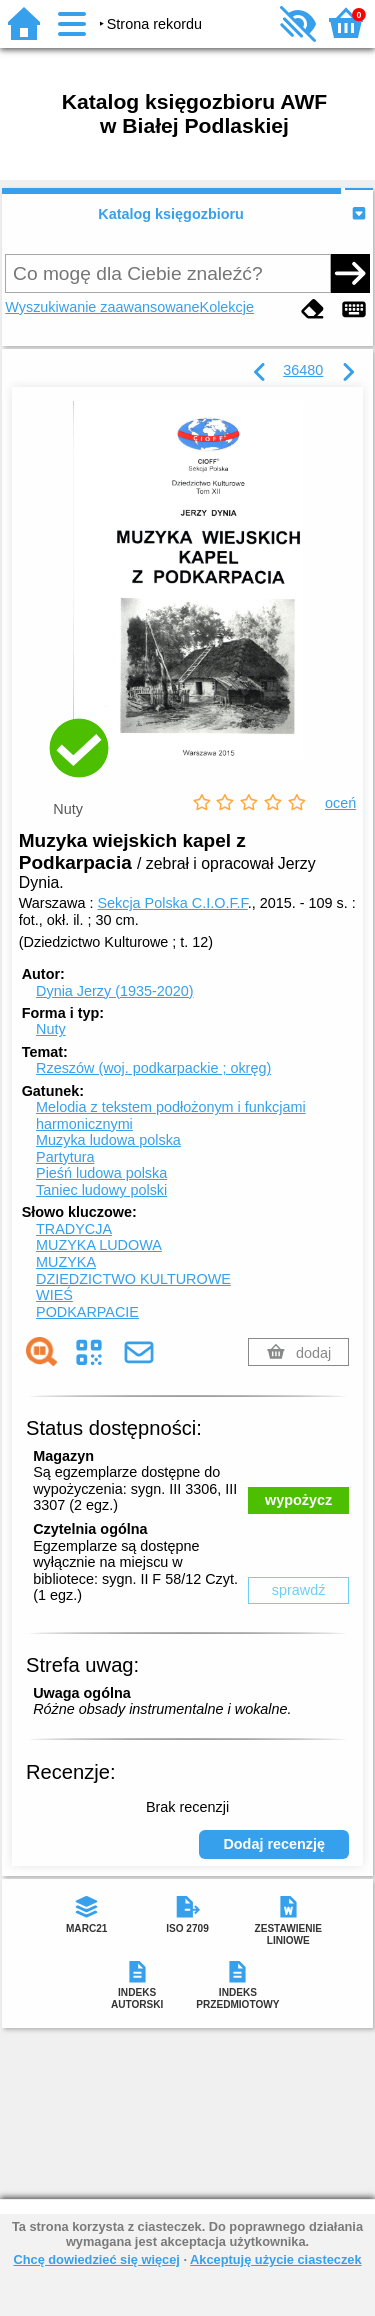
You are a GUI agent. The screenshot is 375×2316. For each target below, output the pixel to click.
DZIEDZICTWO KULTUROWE (133, 1279)
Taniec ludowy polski (101, 1190)
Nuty (51, 1029)
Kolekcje (227, 307)
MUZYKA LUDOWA (99, 1245)
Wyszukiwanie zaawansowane (102, 307)
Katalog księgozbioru (171, 214)
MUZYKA (66, 1262)
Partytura (65, 1157)
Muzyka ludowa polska (108, 1140)
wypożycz (298, 1500)
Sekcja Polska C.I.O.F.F (172, 903)
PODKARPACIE (87, 1312)
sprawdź (299, 1590)
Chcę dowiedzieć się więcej (96, 2259)
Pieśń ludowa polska (101, 1173)
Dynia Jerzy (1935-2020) (115, 991)
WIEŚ (54, 1295)
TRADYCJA (74, 1229)
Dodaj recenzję (274, 1844)
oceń (340, 803)
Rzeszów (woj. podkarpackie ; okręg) (153, 1068)
